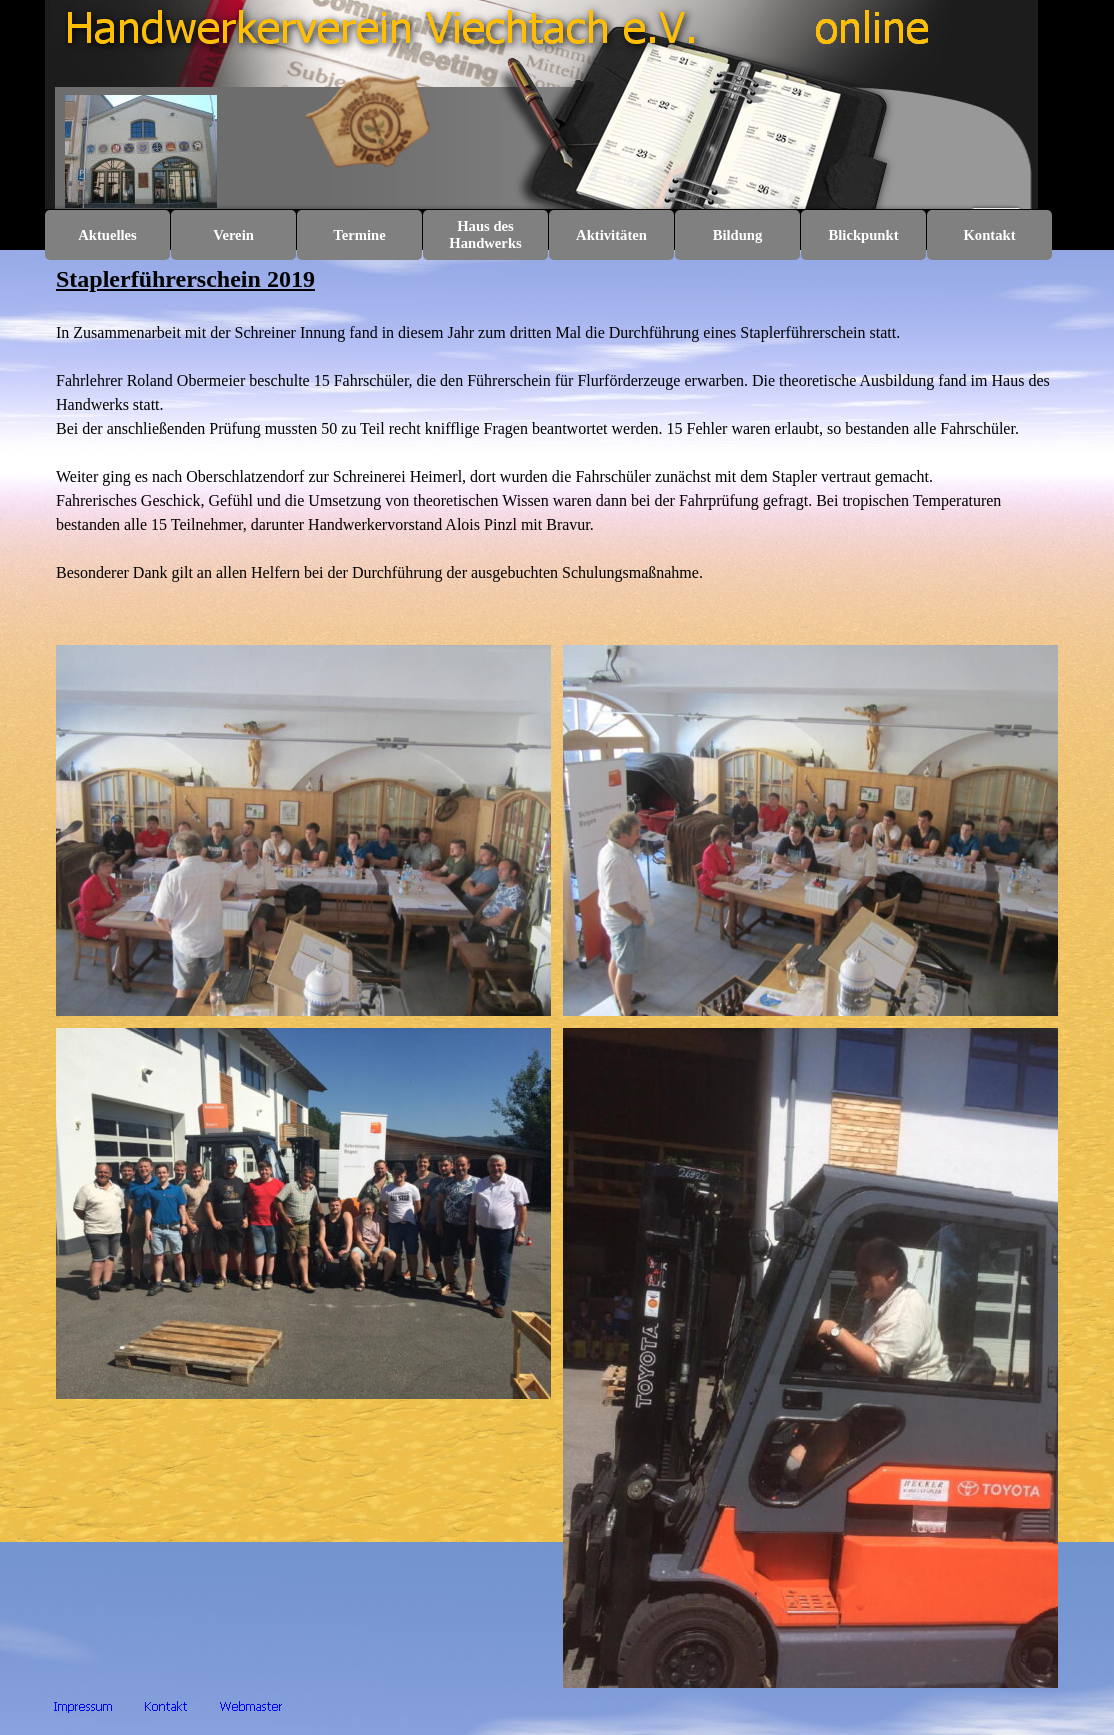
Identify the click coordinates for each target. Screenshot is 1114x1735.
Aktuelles (107, 235)
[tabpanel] (557, 447)
